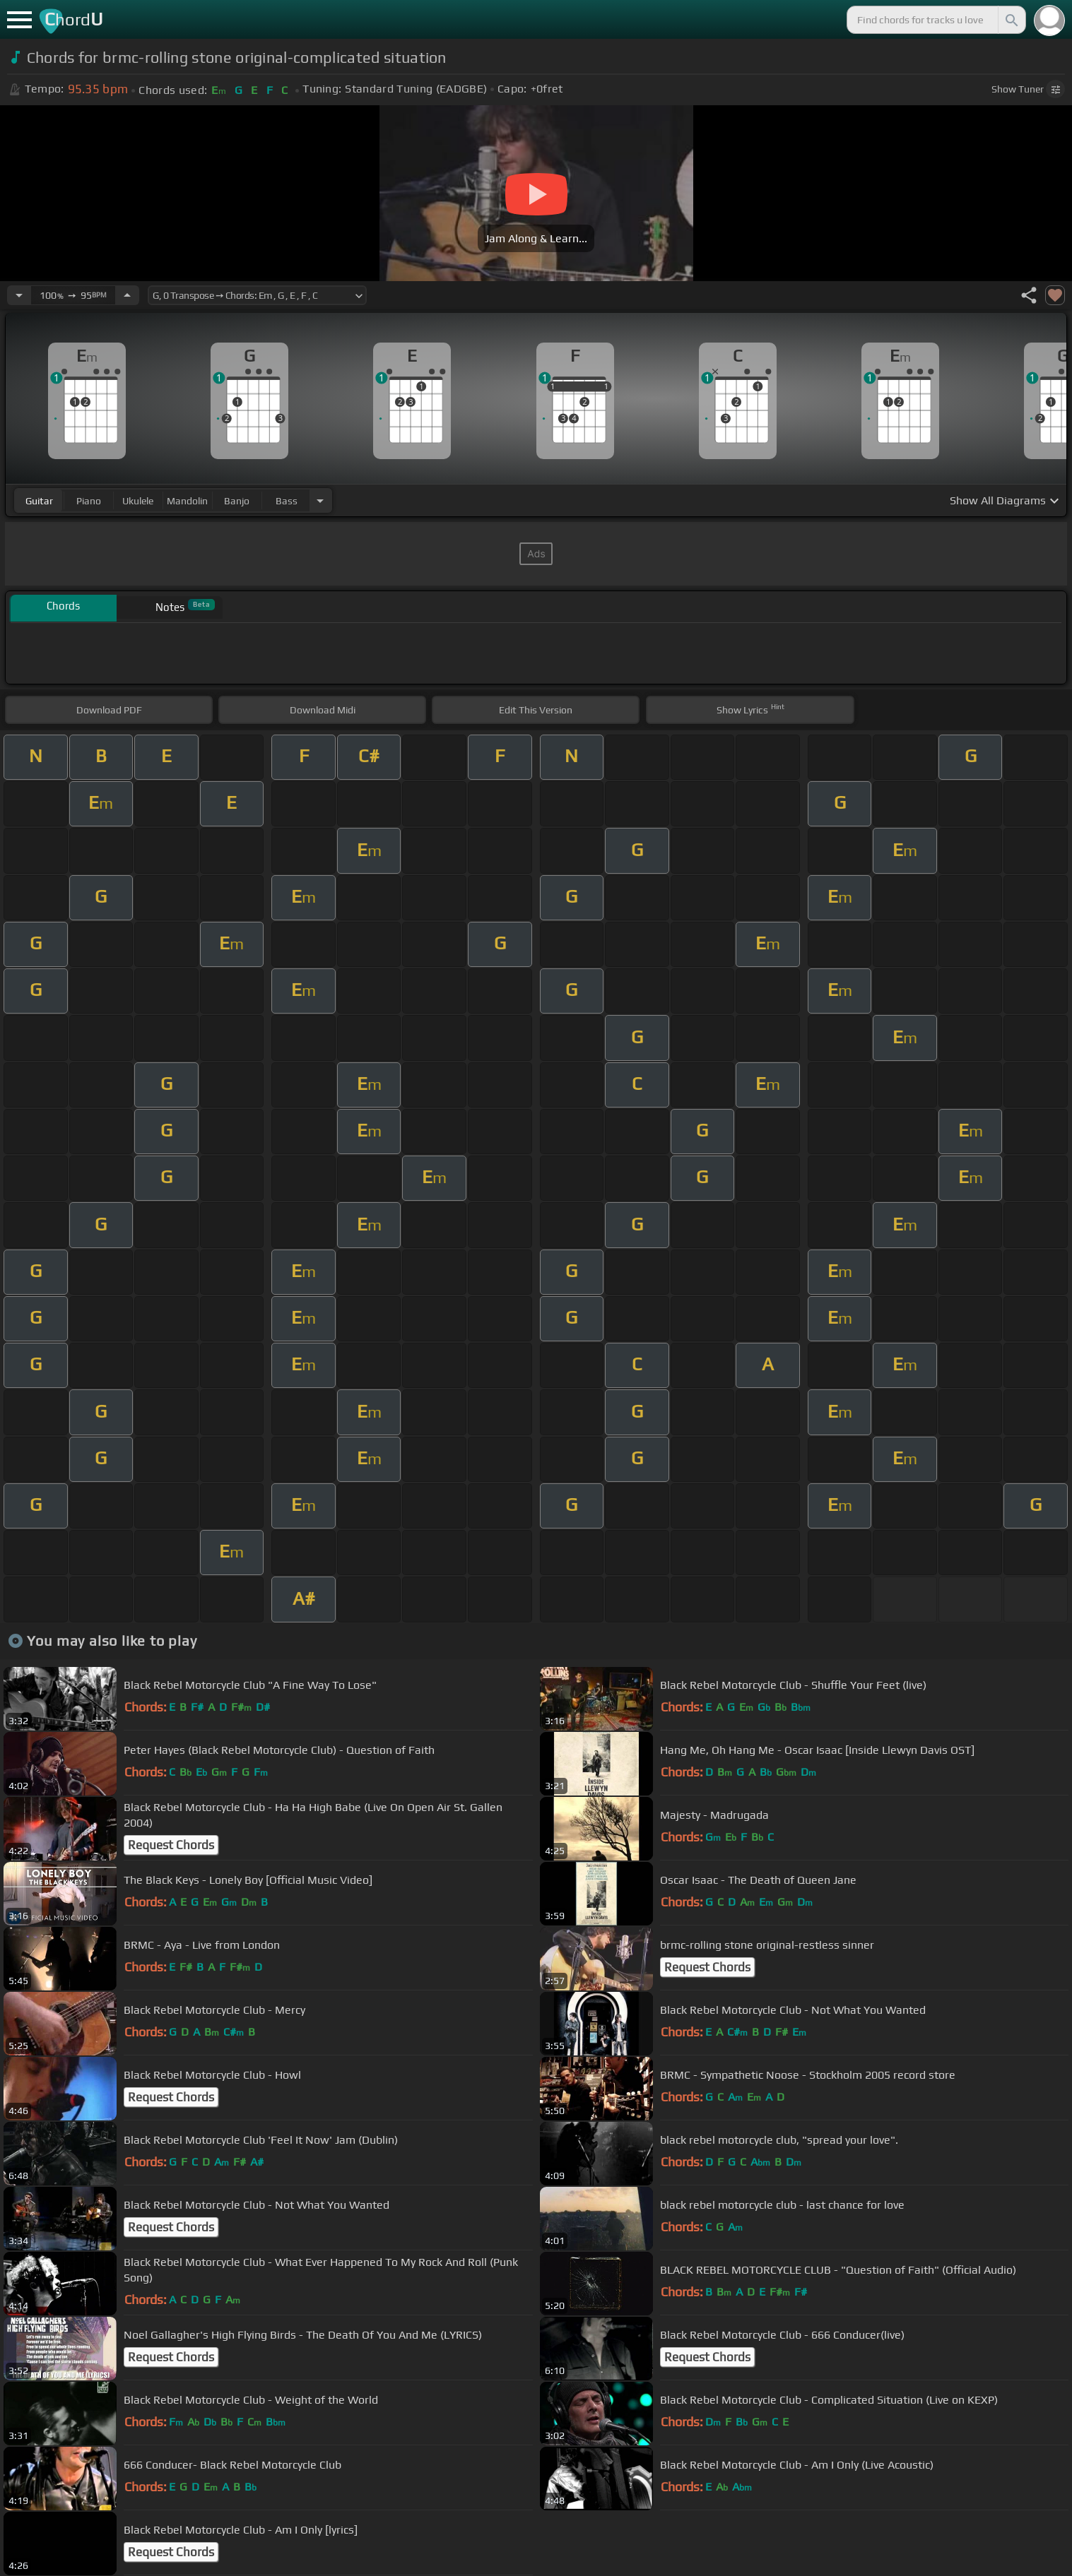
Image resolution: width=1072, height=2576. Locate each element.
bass (287, 500)
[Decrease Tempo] (19, 295)
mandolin (187, 500)
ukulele (137, 500)
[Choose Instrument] (320, 500)
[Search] (1010, 20)
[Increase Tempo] (127, 295)
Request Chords (171, 1845)
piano (88, 500)
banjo (236, 500)
